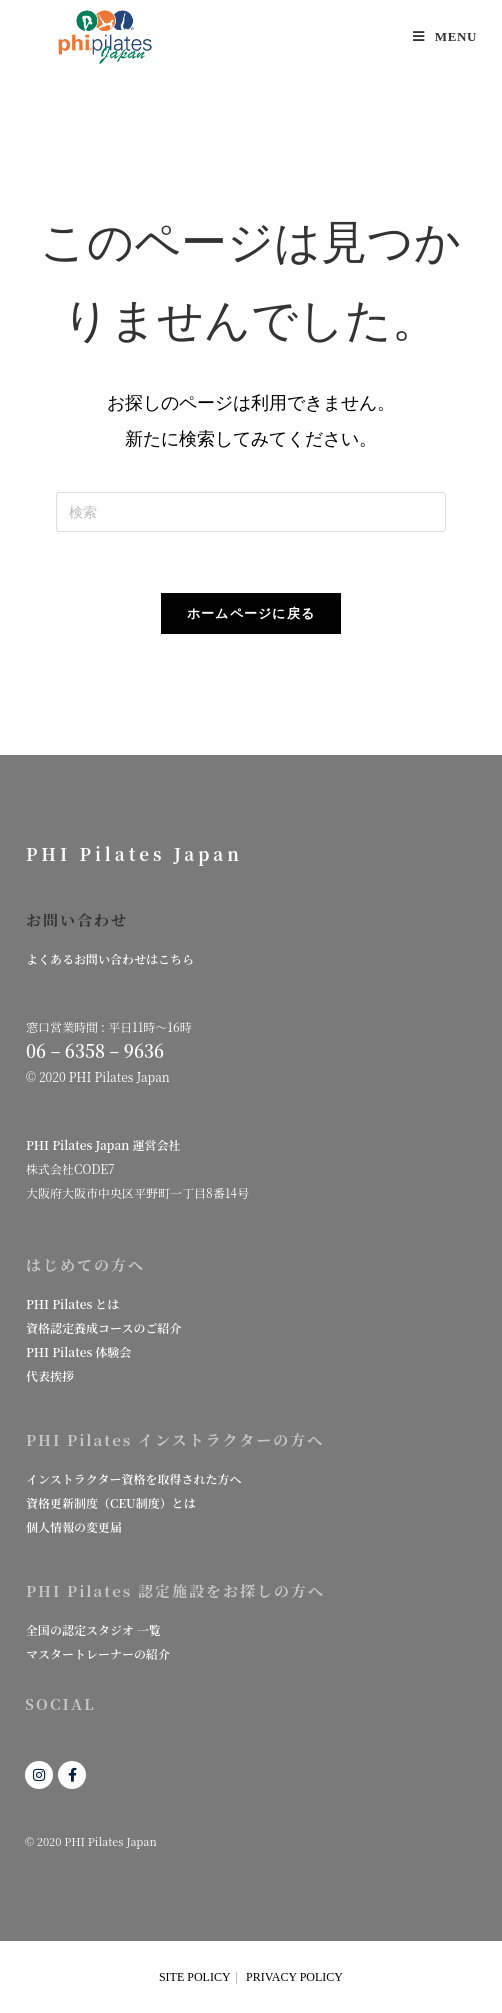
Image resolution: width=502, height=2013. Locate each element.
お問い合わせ (77, 919)
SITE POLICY (195, 1977)
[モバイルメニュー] (445, 36)
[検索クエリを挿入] (251, 512)
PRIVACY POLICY (294, 1977)
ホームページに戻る (251, 613)
